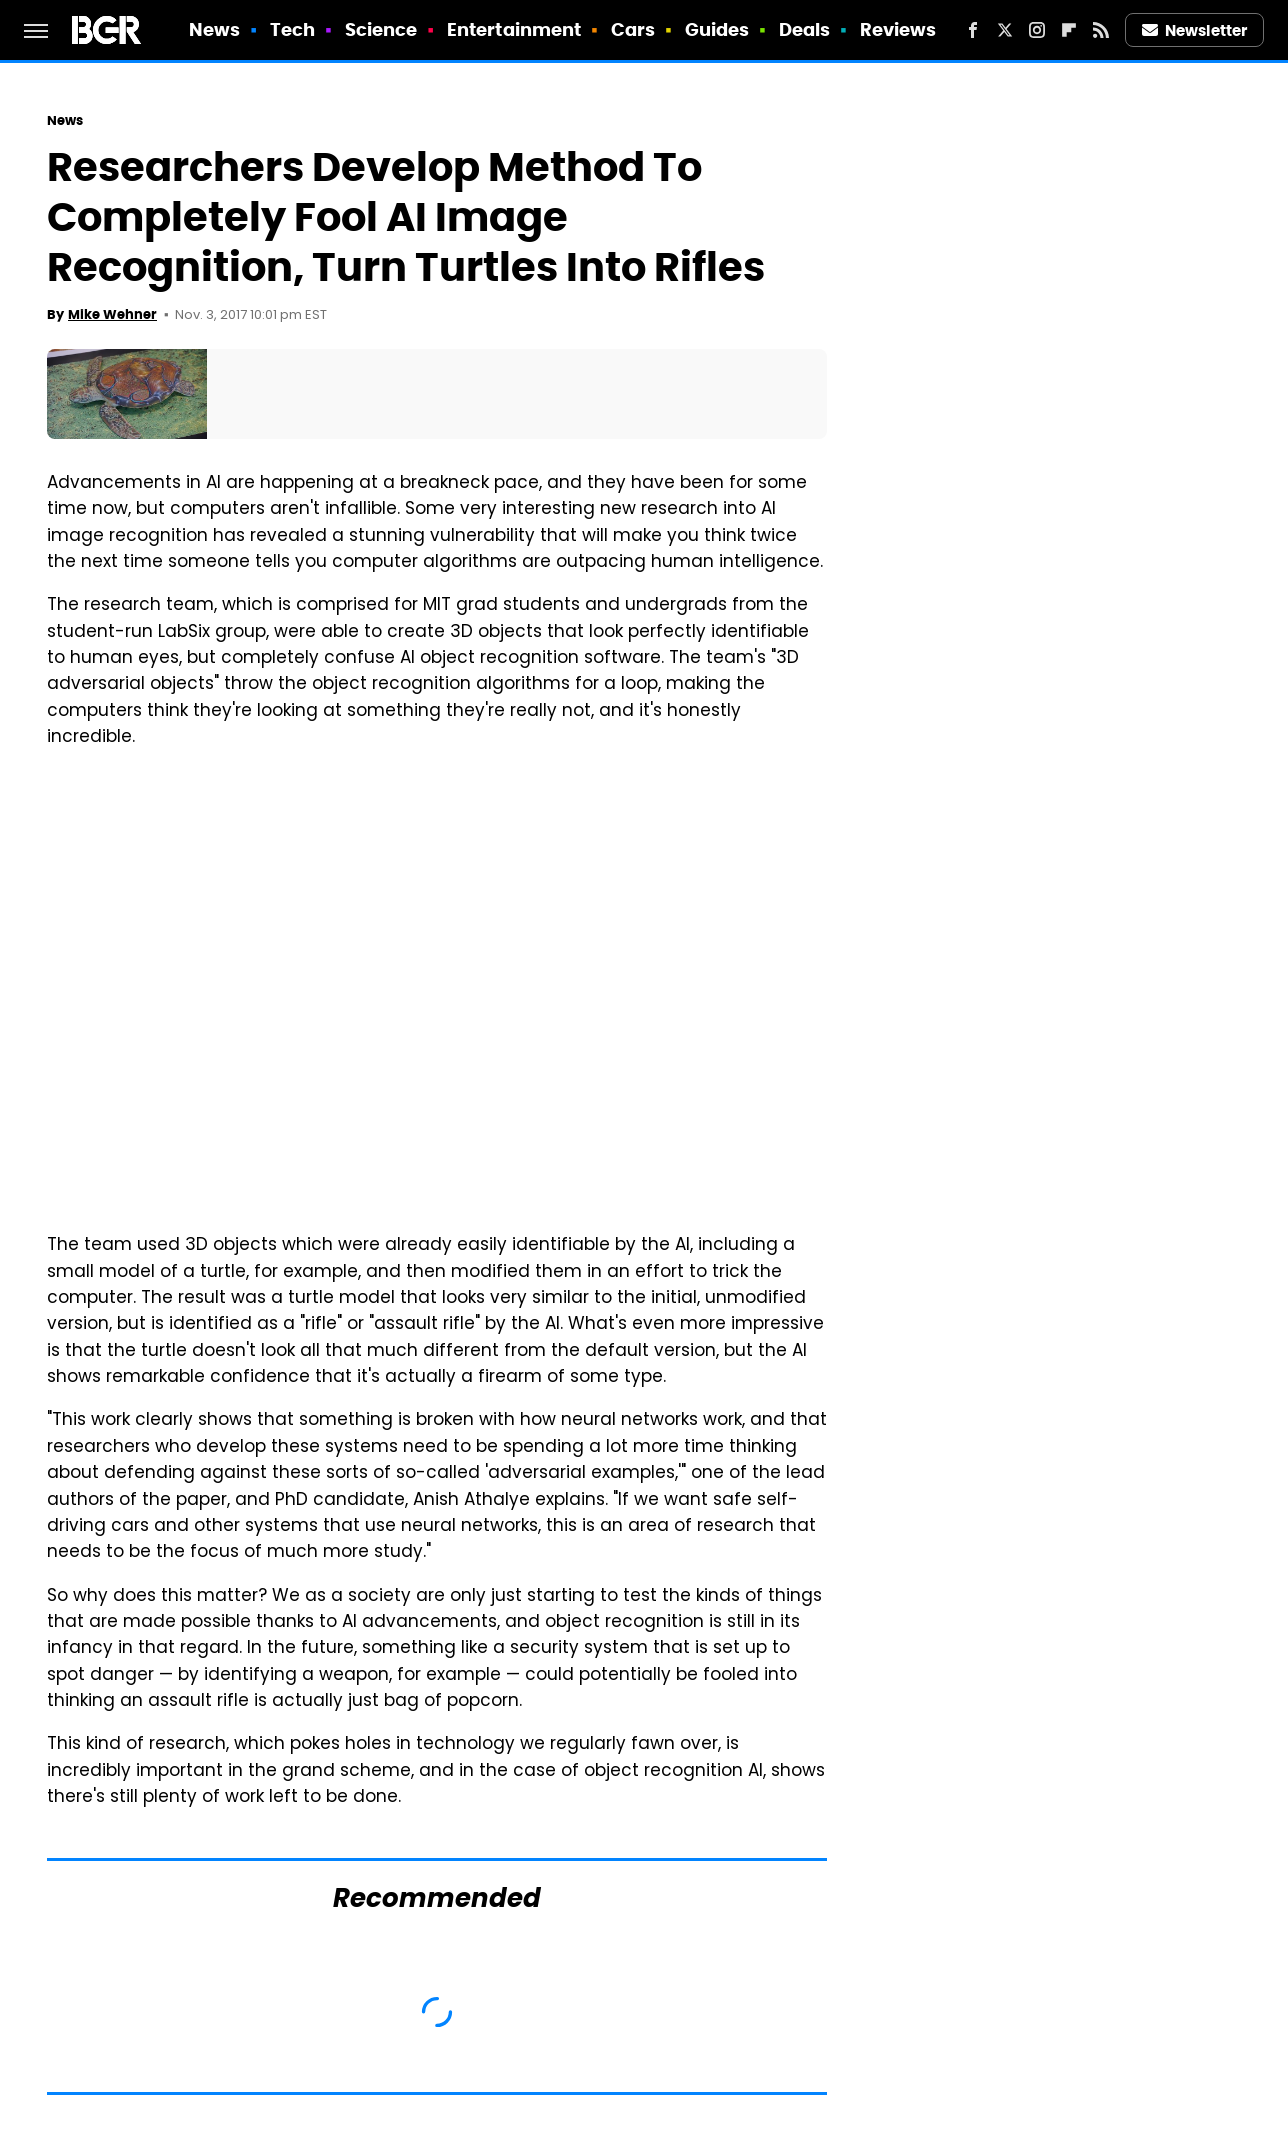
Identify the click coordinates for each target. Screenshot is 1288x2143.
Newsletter (1195, 30)
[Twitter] (1005, 30)
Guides (717, 29)
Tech (292, 29)
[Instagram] (1037, 30)
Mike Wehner (112, 314)
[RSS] (1101, 30)
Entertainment (514, 29)
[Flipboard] (1069, 30)
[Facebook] (973, 30)
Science (381, 29)
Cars (633, 29)
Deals (805, 29)
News (214, 29)
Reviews (898, 29)
